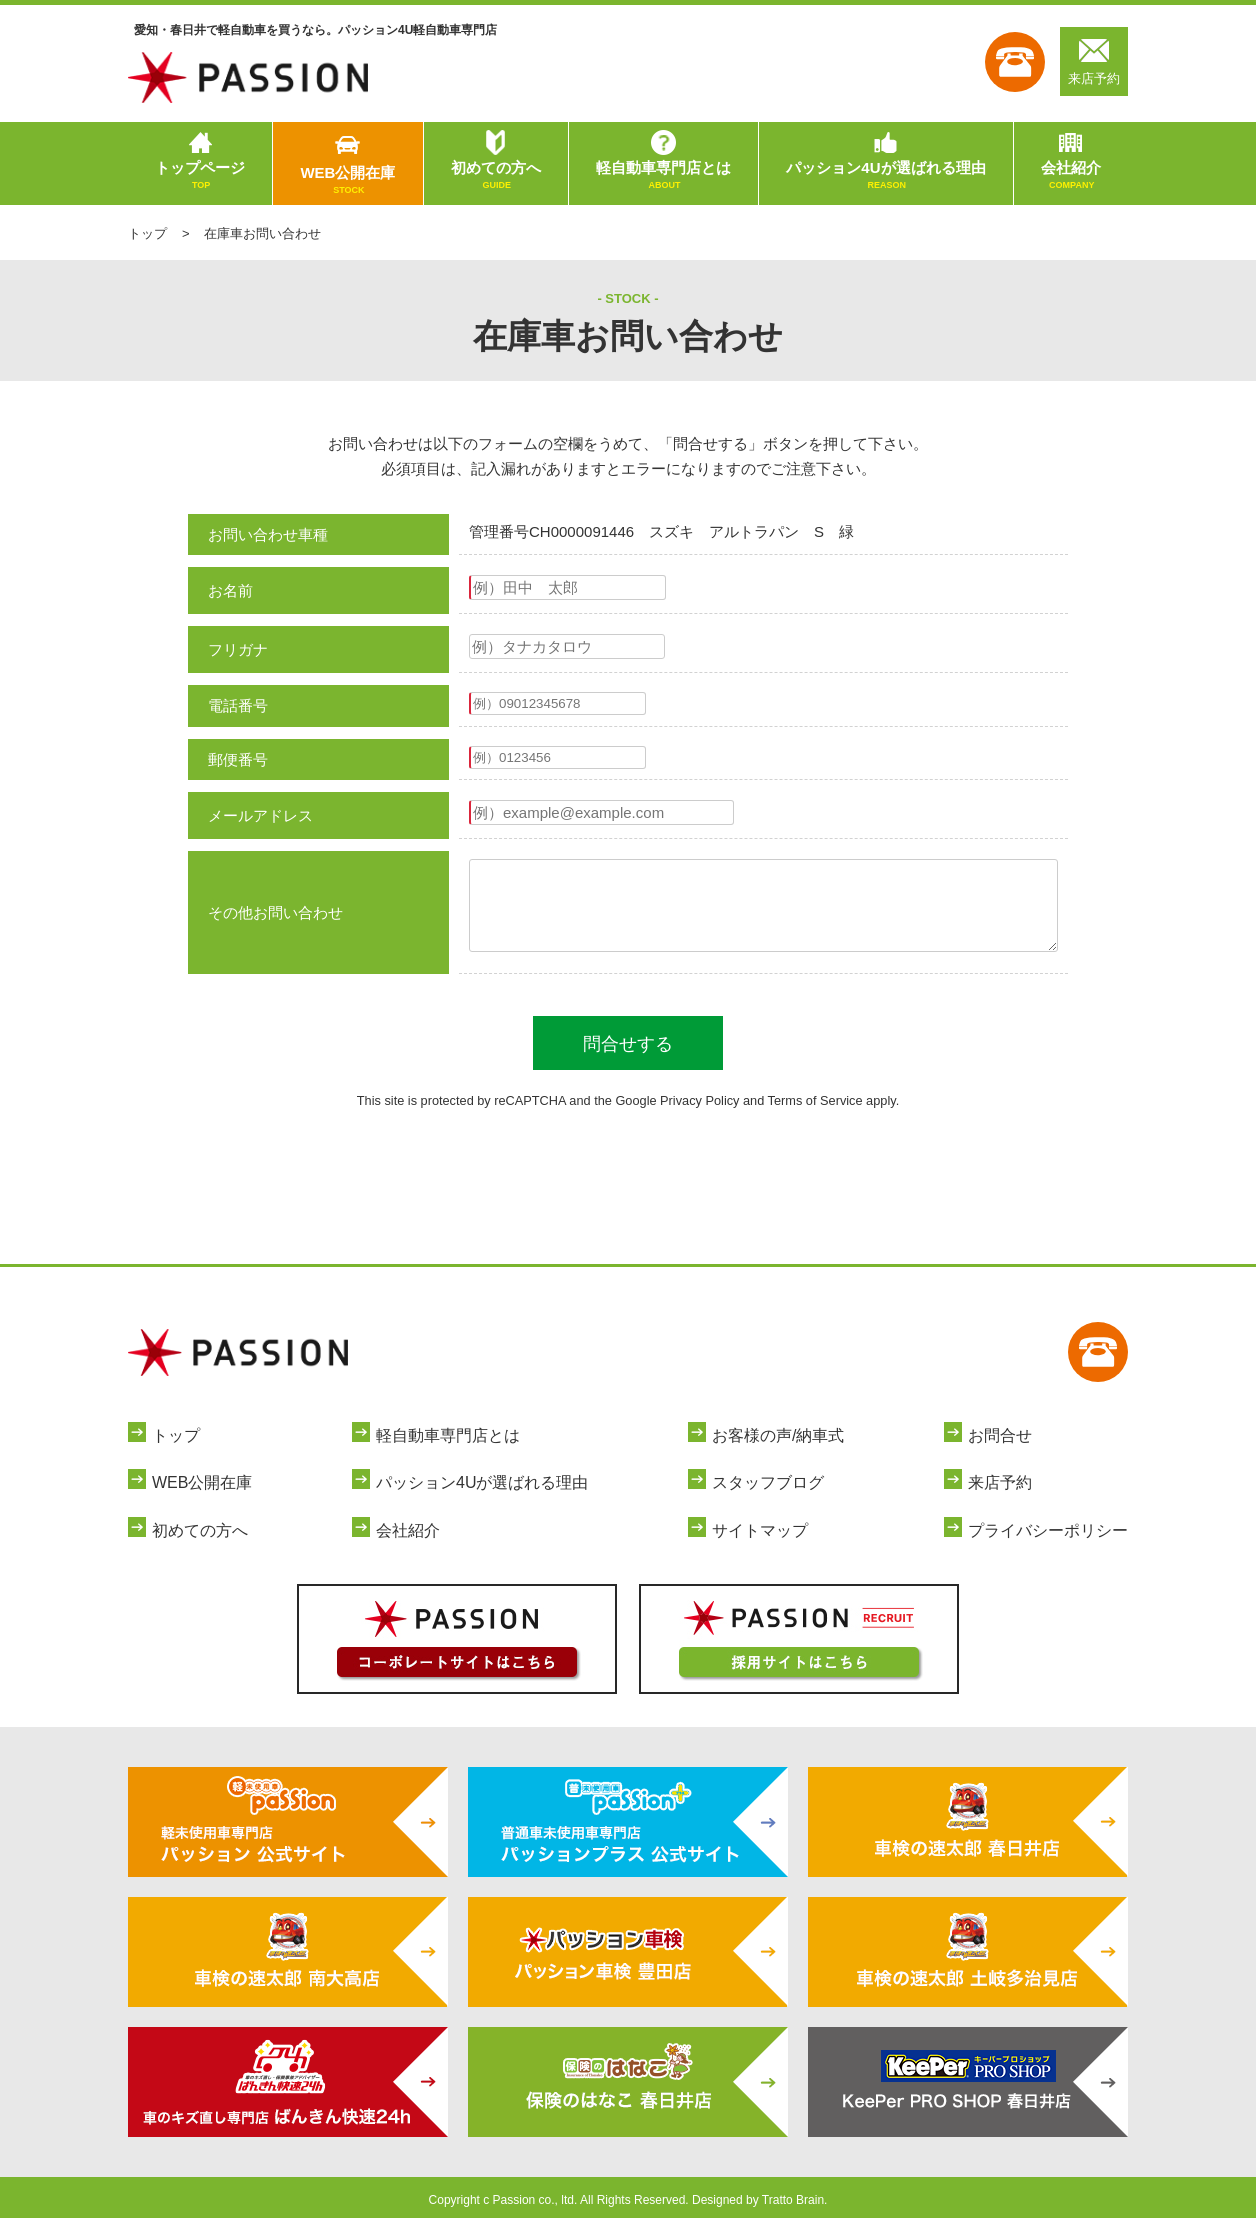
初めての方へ (496, 176)
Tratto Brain (793, 2215)
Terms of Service (815, 1115)
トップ (147, 233)
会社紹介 (1071, 176)
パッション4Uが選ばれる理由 (885, 176)
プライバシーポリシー (1048, 1545)
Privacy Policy (699, 1115)
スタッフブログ (768, 1497)
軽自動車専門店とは (663, 176)
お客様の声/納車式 (778, 1450)
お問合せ (1000, 1450)
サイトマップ (760, 1545)
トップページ (200, 176)
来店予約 (1094, 62)
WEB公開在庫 (347, 181)
